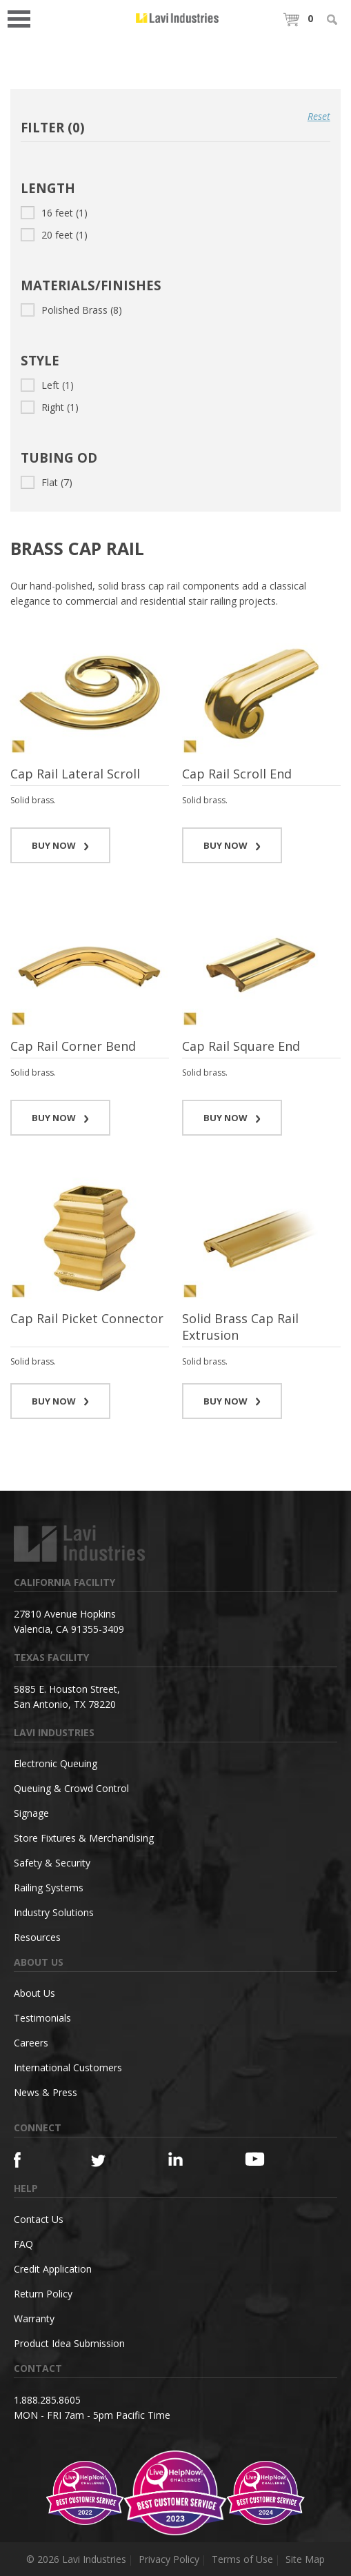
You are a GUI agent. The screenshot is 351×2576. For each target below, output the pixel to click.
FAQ (23, 2244)
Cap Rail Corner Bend (73, 1046)
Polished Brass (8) (71, 309)
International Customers (68, 2067)
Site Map (305, 2559)
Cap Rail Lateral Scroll (75, 773)
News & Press (45, 2092)
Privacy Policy (169, 2559)
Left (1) (47, 385)
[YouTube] (264, 2159)
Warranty (34, 2318)
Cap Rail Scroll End (237, 773)
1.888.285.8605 (47, 2399)
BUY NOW (61, 845)
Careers (31, 2042)
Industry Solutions (54, 1912)
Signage (31, 1813)
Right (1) (50, 407)
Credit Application (53, 2268)
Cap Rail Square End (241, 1046)
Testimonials (42, 2017)
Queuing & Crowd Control (71, 1788)
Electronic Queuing (55, 1763)
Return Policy (43, 2293)
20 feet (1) (54, 234)
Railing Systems (48, 1887)
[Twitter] (110, 2161)
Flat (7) (46, 482)
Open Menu (23, 17)
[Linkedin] (187, 2159)
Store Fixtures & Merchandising (84, 1837)
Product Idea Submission (69, 2343)
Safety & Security (52, 1862)
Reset (319, 116)
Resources (37, 1937)
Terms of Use (242, 2559)
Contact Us (38, 2219)
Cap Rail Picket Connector (86, 1318)
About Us (34, 1993)
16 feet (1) (54, 212)
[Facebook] (33, 2160)
